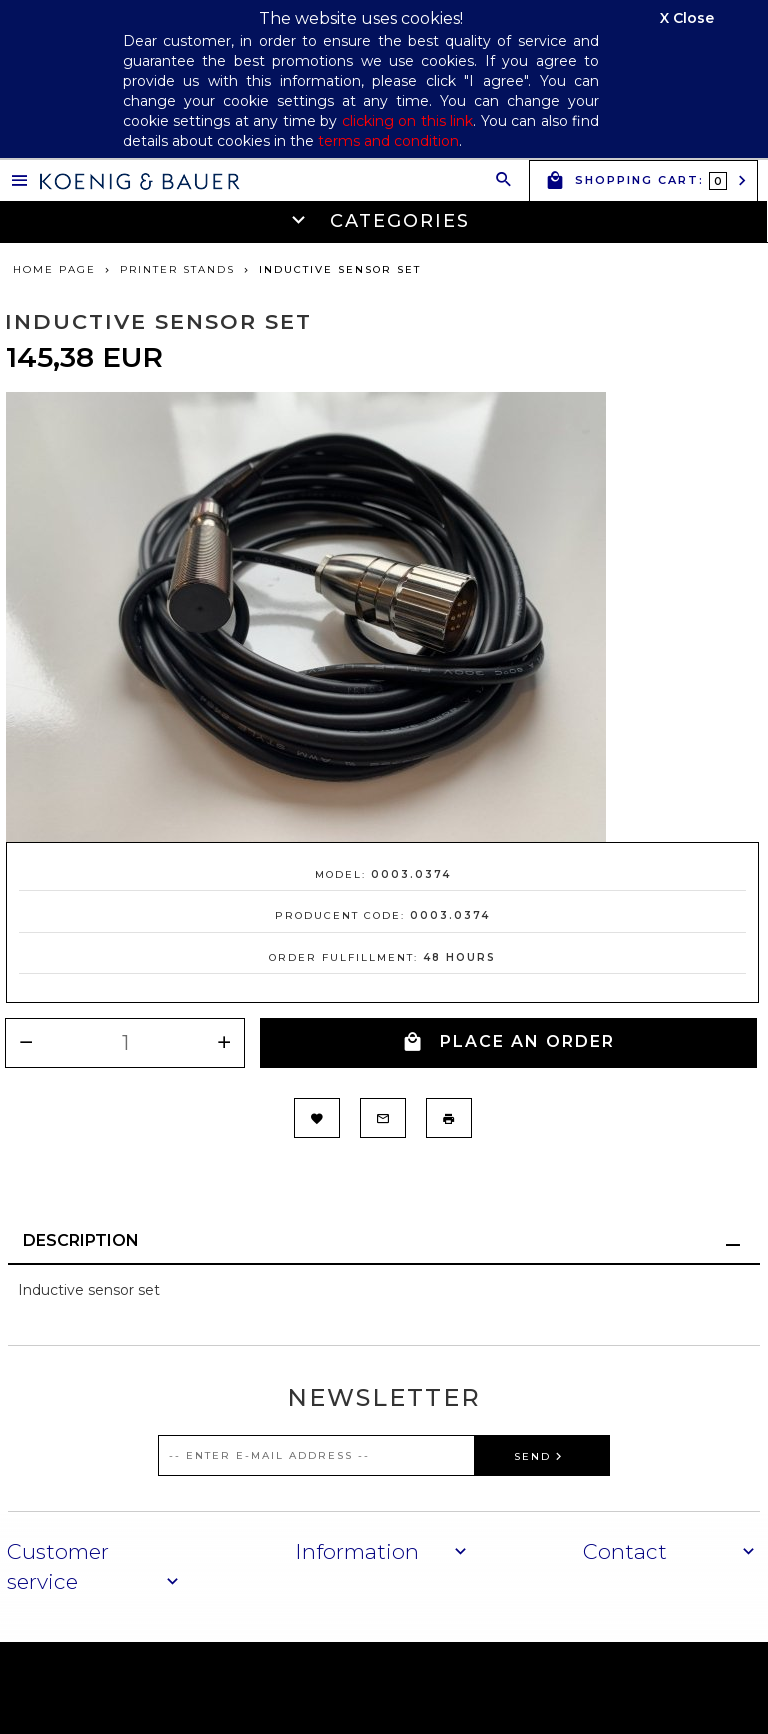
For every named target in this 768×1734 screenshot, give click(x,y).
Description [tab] (81, 1240)
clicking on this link (407, 121)
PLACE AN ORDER (508, 1042)
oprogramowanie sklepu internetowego (611, 1687)
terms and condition (388, 141)
